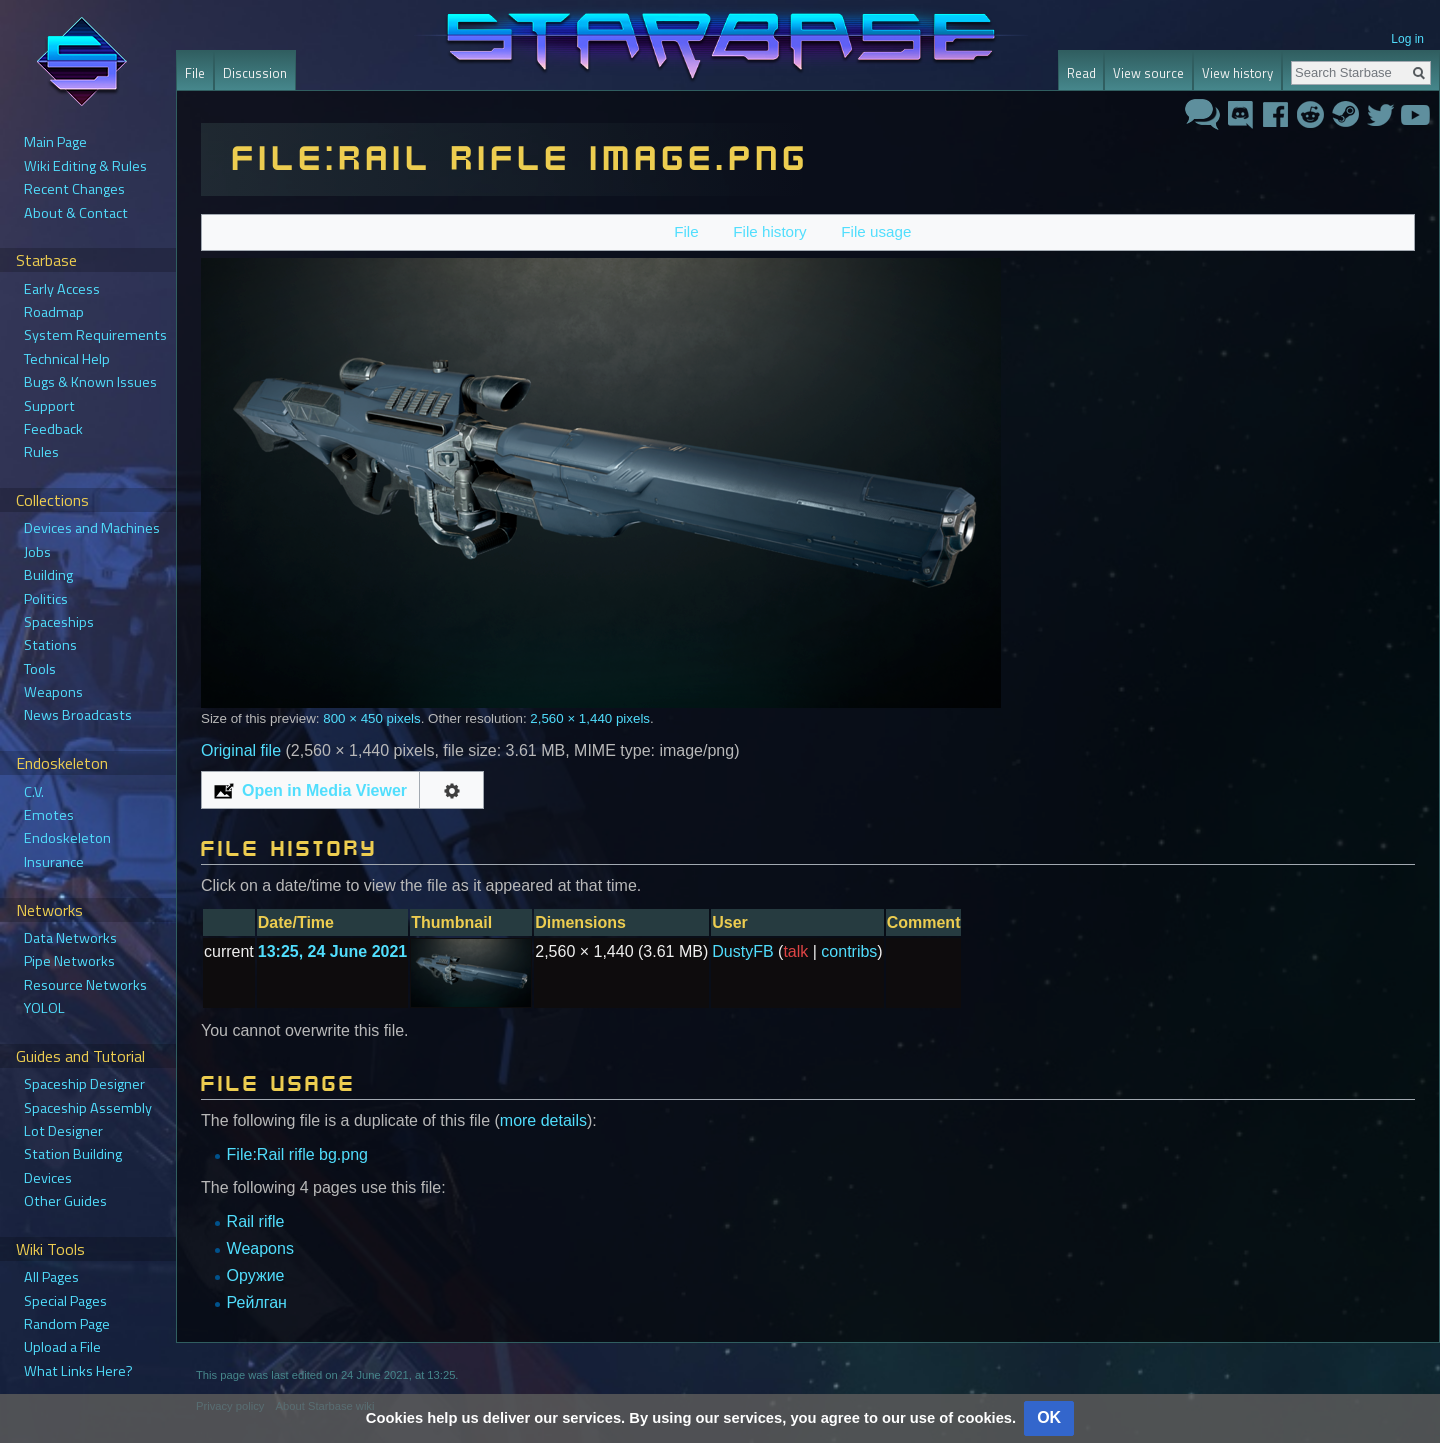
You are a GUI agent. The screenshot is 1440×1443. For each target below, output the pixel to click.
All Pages (51, 1277)
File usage (876, 231)
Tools (40, 669)
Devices (48, 1178)
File (686, 231)
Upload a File (62, 1347)
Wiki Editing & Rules (85, 166)
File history (769, 231)
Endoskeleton (67, 838)
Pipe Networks (69, 961)
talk (795, 951)
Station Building (73, 1154)
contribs (849, 951)
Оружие (256, 1275)
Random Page (67, 1324)
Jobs (37, 552)
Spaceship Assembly (88, 1108)
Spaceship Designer (84, 1084)
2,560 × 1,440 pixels (590, 718)
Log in (1407, 39)
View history (1237, 73)
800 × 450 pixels (371, 718)
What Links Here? (78, 1371)
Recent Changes (74, 189)
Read (1081, 73)
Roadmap (54, 312)
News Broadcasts (78, 715)
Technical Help (67, 359)
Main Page (55, 142)
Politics (46, 599)
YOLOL (44, 1008)
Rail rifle (256, 1221)
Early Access (62, 289)
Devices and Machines (92, 528)
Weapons (260, 1248)
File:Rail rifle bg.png (297, 1154)
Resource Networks (85, 985)
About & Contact (76, 213)
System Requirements (95, 335)
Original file (241, 750)
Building (48, 575)
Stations (50, 645)
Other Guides (65, 1201)
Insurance (54, 862)
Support (49, 406)
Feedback (53, 429)
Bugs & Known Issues (90, 382)
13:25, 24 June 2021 (332, 951)
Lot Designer (63, 1131)
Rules (41, 452)
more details (543, 1120)
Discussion (255, 73)
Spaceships (59, 622)
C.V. (34, 792)
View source (1148, 73)
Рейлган (257, 1302)
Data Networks (70, 938)
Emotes (49, 815)
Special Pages (65, 1301)
